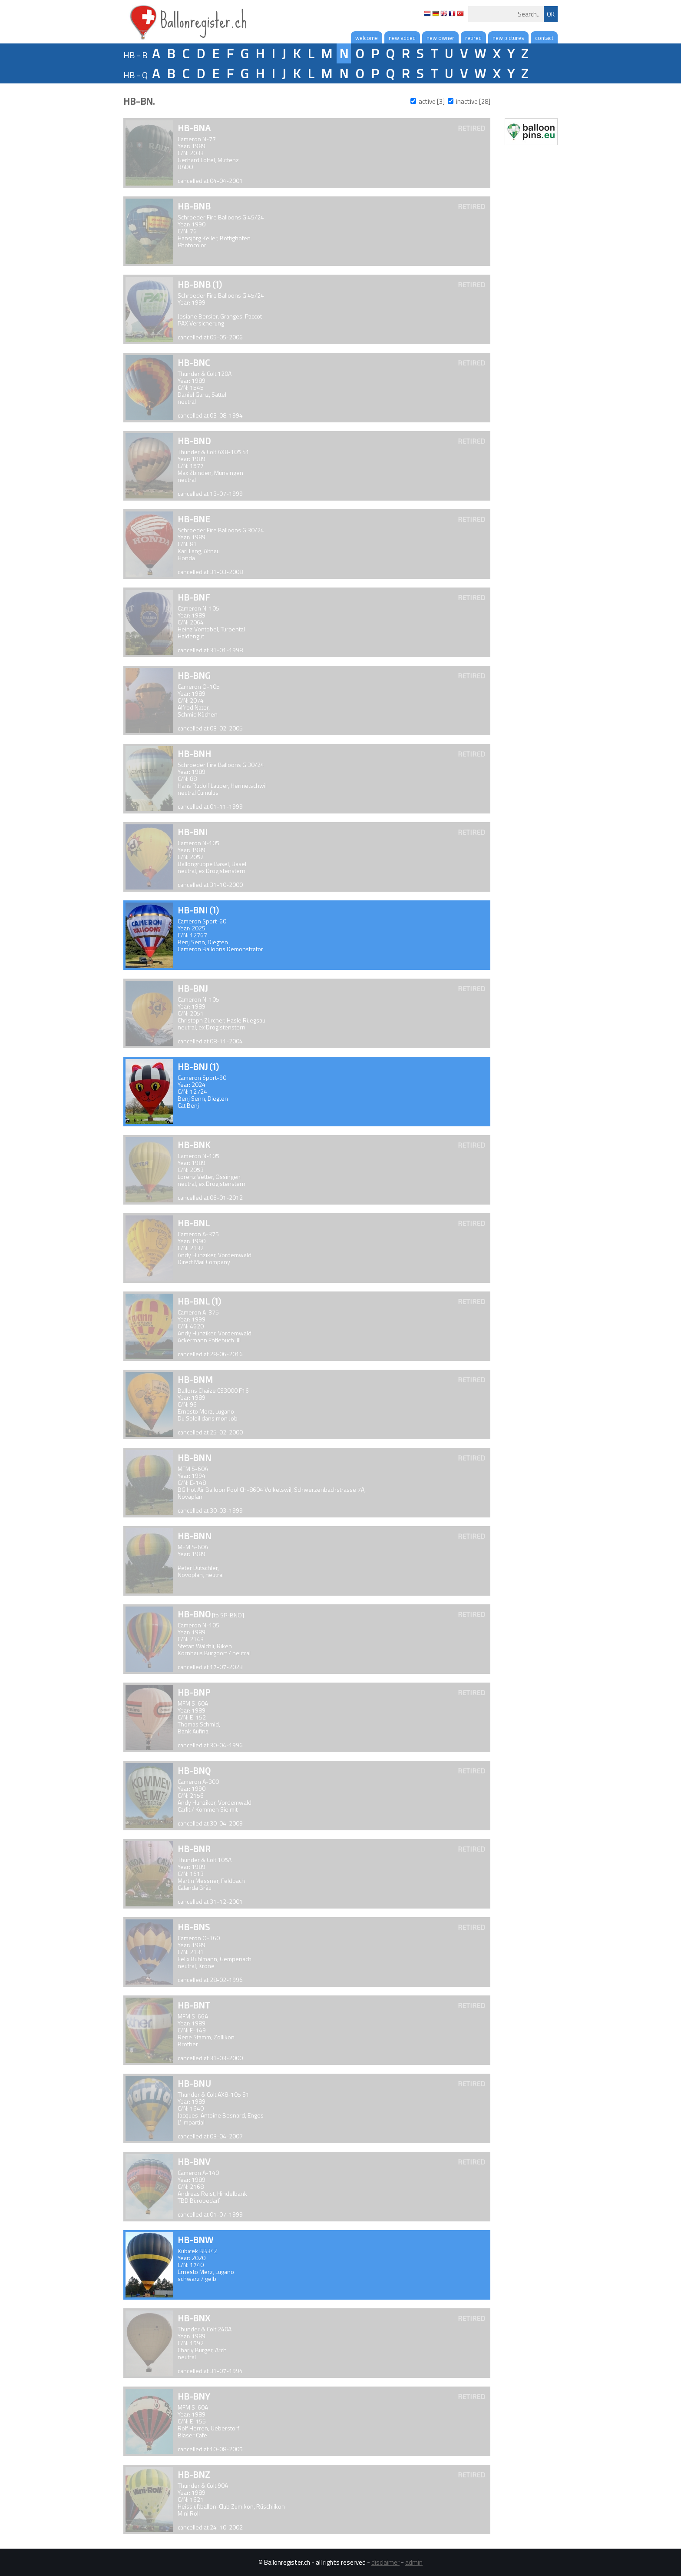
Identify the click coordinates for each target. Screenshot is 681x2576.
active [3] (432, 101)
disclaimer (385, 2562)
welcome (366, 37)
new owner (440, 37)
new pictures (508, 37)
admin (414, 2562)
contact (544, 37)
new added (402, 37)
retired (473, 37)
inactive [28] (473, 101)
